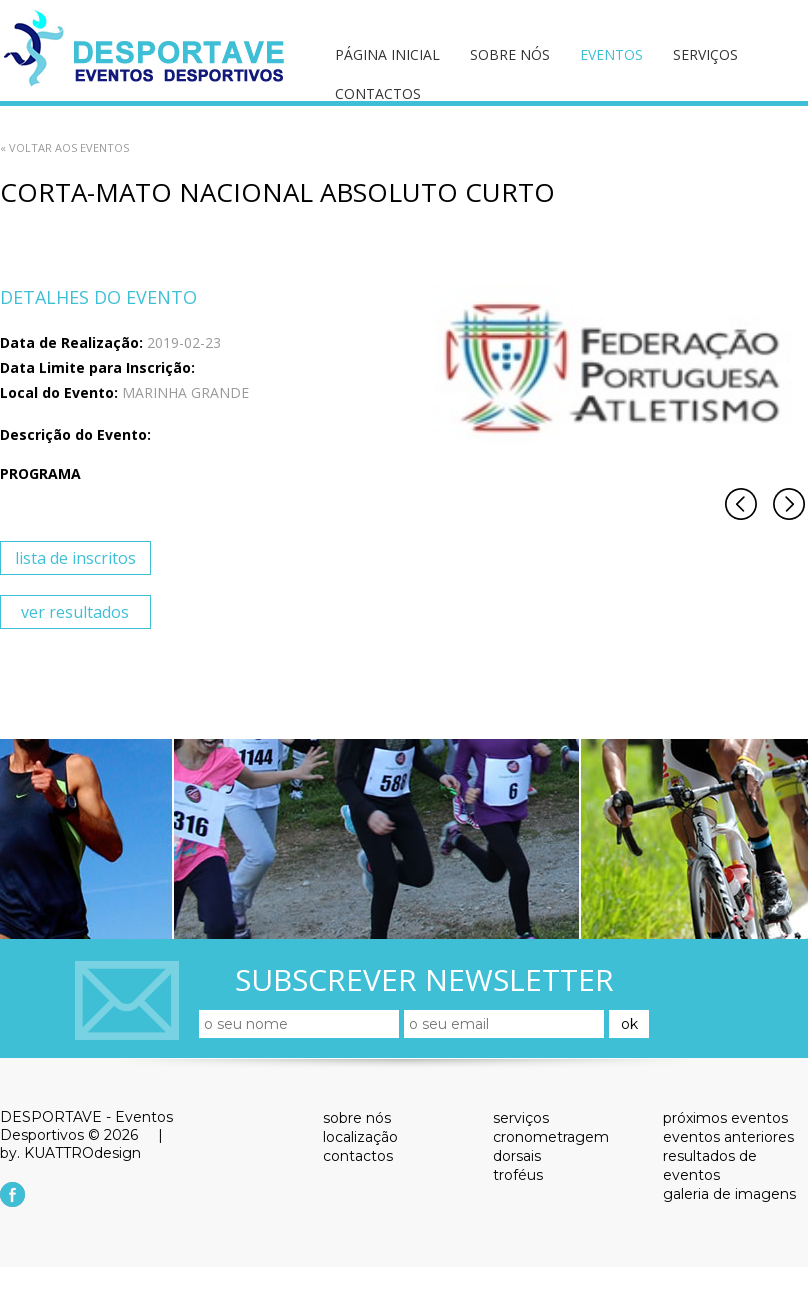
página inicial (387, 54)
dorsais (517, 1156)
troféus (518, 1175)
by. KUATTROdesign (70, 1153)
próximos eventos (725, 1118)
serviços (705, 54)
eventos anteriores (728, 1137)
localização (360, 1137)
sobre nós (510, 54)
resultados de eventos (710, 1165)
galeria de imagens (729, 1194)
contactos (378, 93)
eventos (611, 54)
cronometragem (551, 1137)
